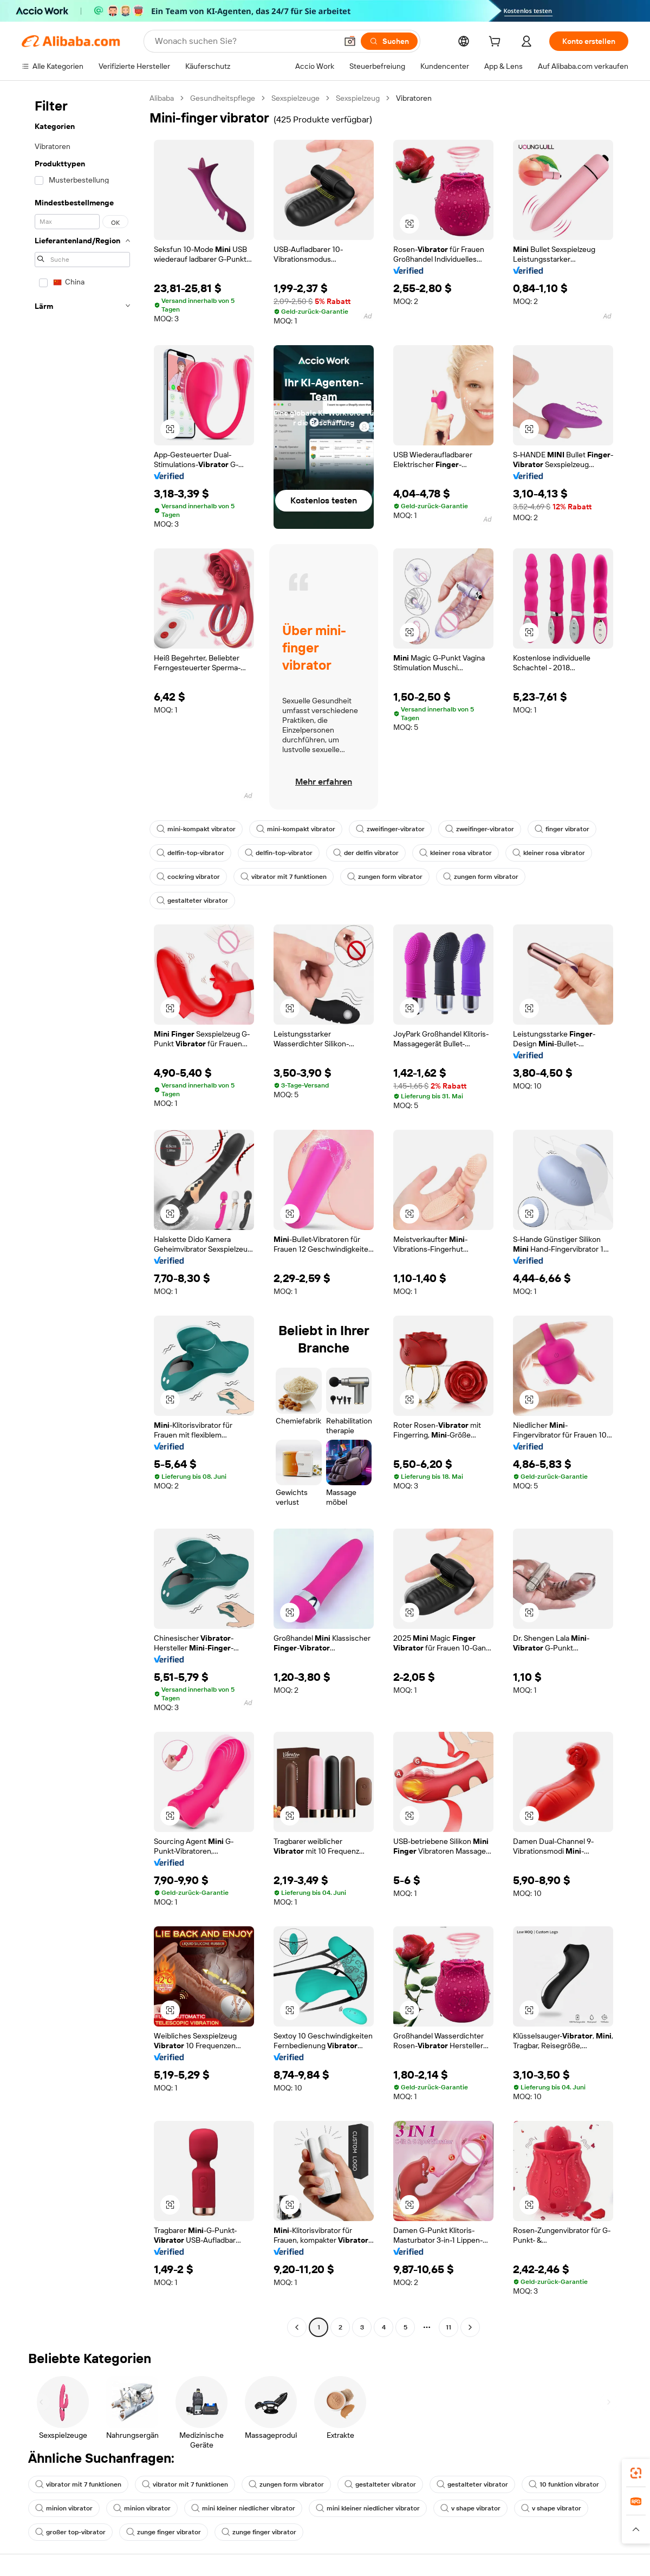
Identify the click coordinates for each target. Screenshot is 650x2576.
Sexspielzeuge (295, 98)
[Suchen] (389, 41)
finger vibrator (562, 829)
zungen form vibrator (384, 876)
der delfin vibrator (366, 853)
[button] (349, 41)
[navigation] (82, 1214)
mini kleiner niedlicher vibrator (243, 2508)
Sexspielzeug (358, 98)
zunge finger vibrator (163, 2532)
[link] (636, 2473)
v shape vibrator (470, 2508)
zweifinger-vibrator (390, 829)
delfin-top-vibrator (190, 853)
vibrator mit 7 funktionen (283, 876)
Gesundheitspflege (222, 98)
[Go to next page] (470, 2327)
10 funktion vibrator (564, 2484)
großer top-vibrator (70, 2532)
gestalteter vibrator (192, 900)
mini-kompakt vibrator (196, 829)
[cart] (497, 42)
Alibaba (162, 98)
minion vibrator (64, 2508)
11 (448, 2327)
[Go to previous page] (297, 2327)
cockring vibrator (188, 876)
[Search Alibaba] (245, 41)
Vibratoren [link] (414, 98)
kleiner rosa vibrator (455, 853)
